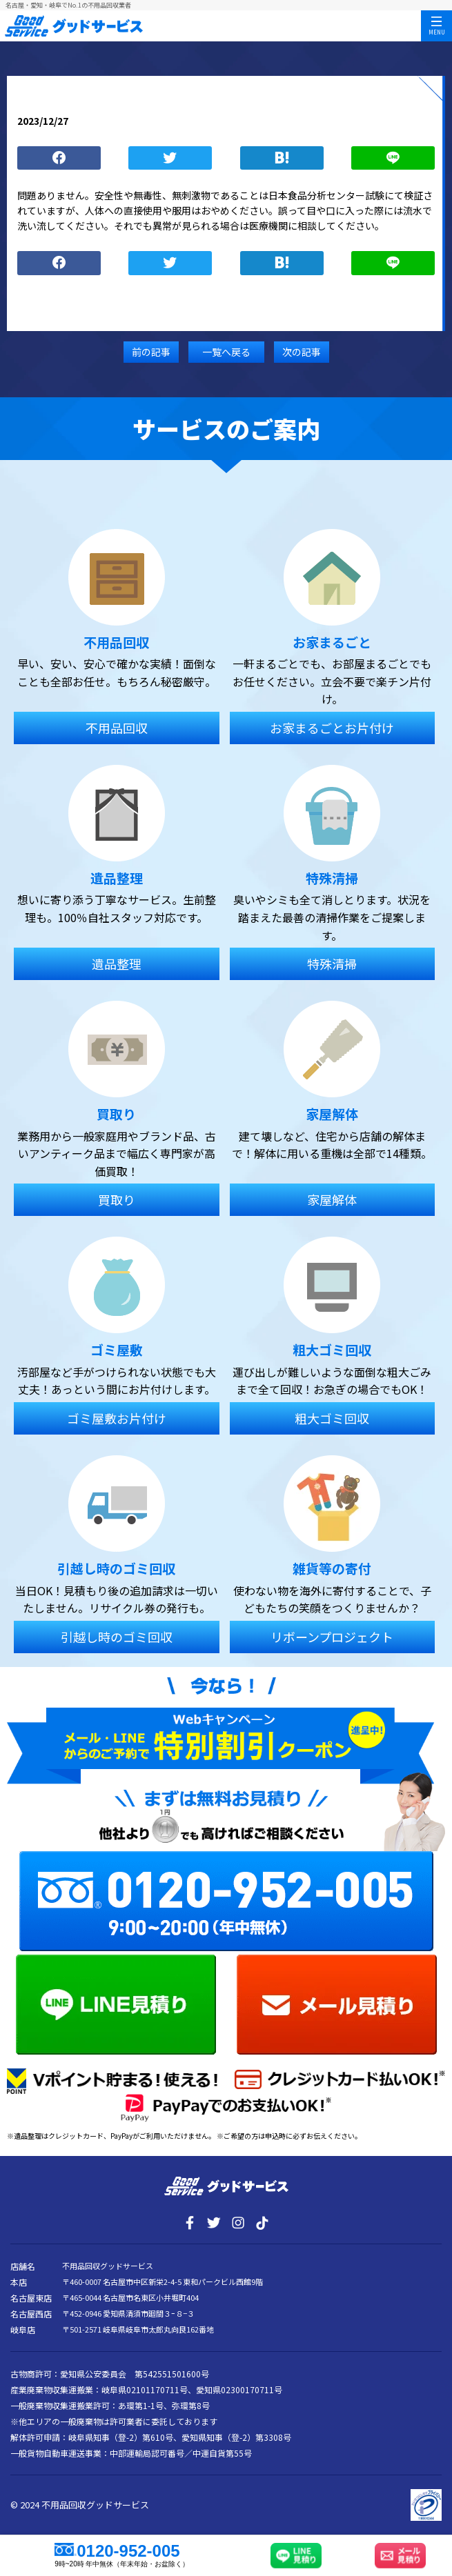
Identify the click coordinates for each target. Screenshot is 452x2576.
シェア (59, 158)
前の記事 (151, 352)
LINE (393, 158)
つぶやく (170, 158)
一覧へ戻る (226, 352)
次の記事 (301, 352)
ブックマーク (282, 158)
